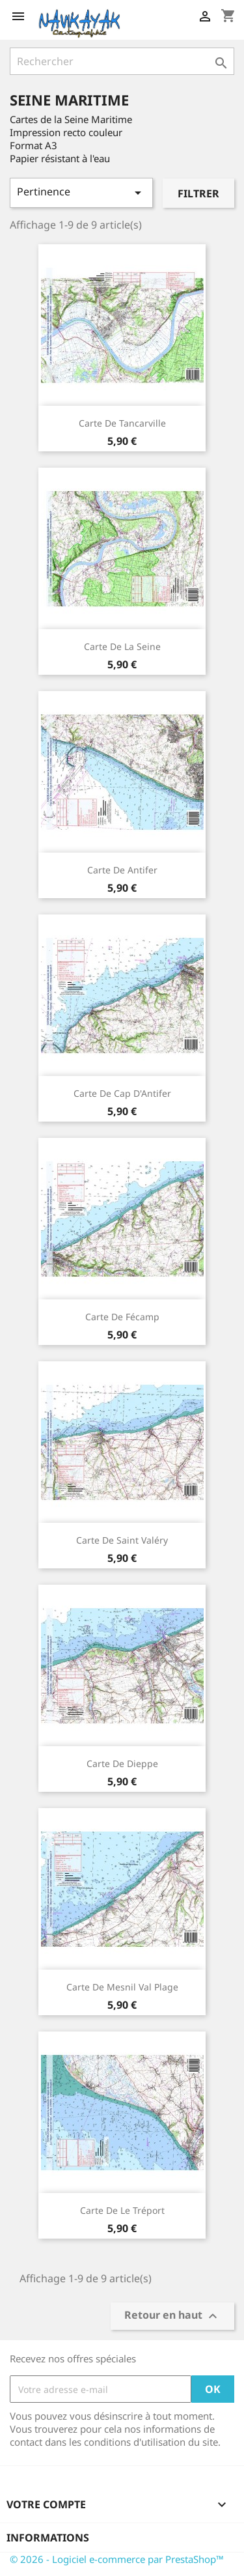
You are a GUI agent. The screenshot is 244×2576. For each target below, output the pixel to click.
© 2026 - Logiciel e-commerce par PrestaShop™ (117, 2559)
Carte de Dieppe (122, 1763)
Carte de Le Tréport (122, 2210)
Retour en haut (172, 2316)
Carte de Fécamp (122, 1316)
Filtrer (198, 193)
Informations (48, 2537)
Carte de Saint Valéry (122, 1540)
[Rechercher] (122, 61)
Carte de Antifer (122, 870)
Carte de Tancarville (122, 423)
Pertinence (81, 192)
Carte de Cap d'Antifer (122, 1093)
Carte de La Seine (122, 646)
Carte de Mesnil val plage (122, 1987)
